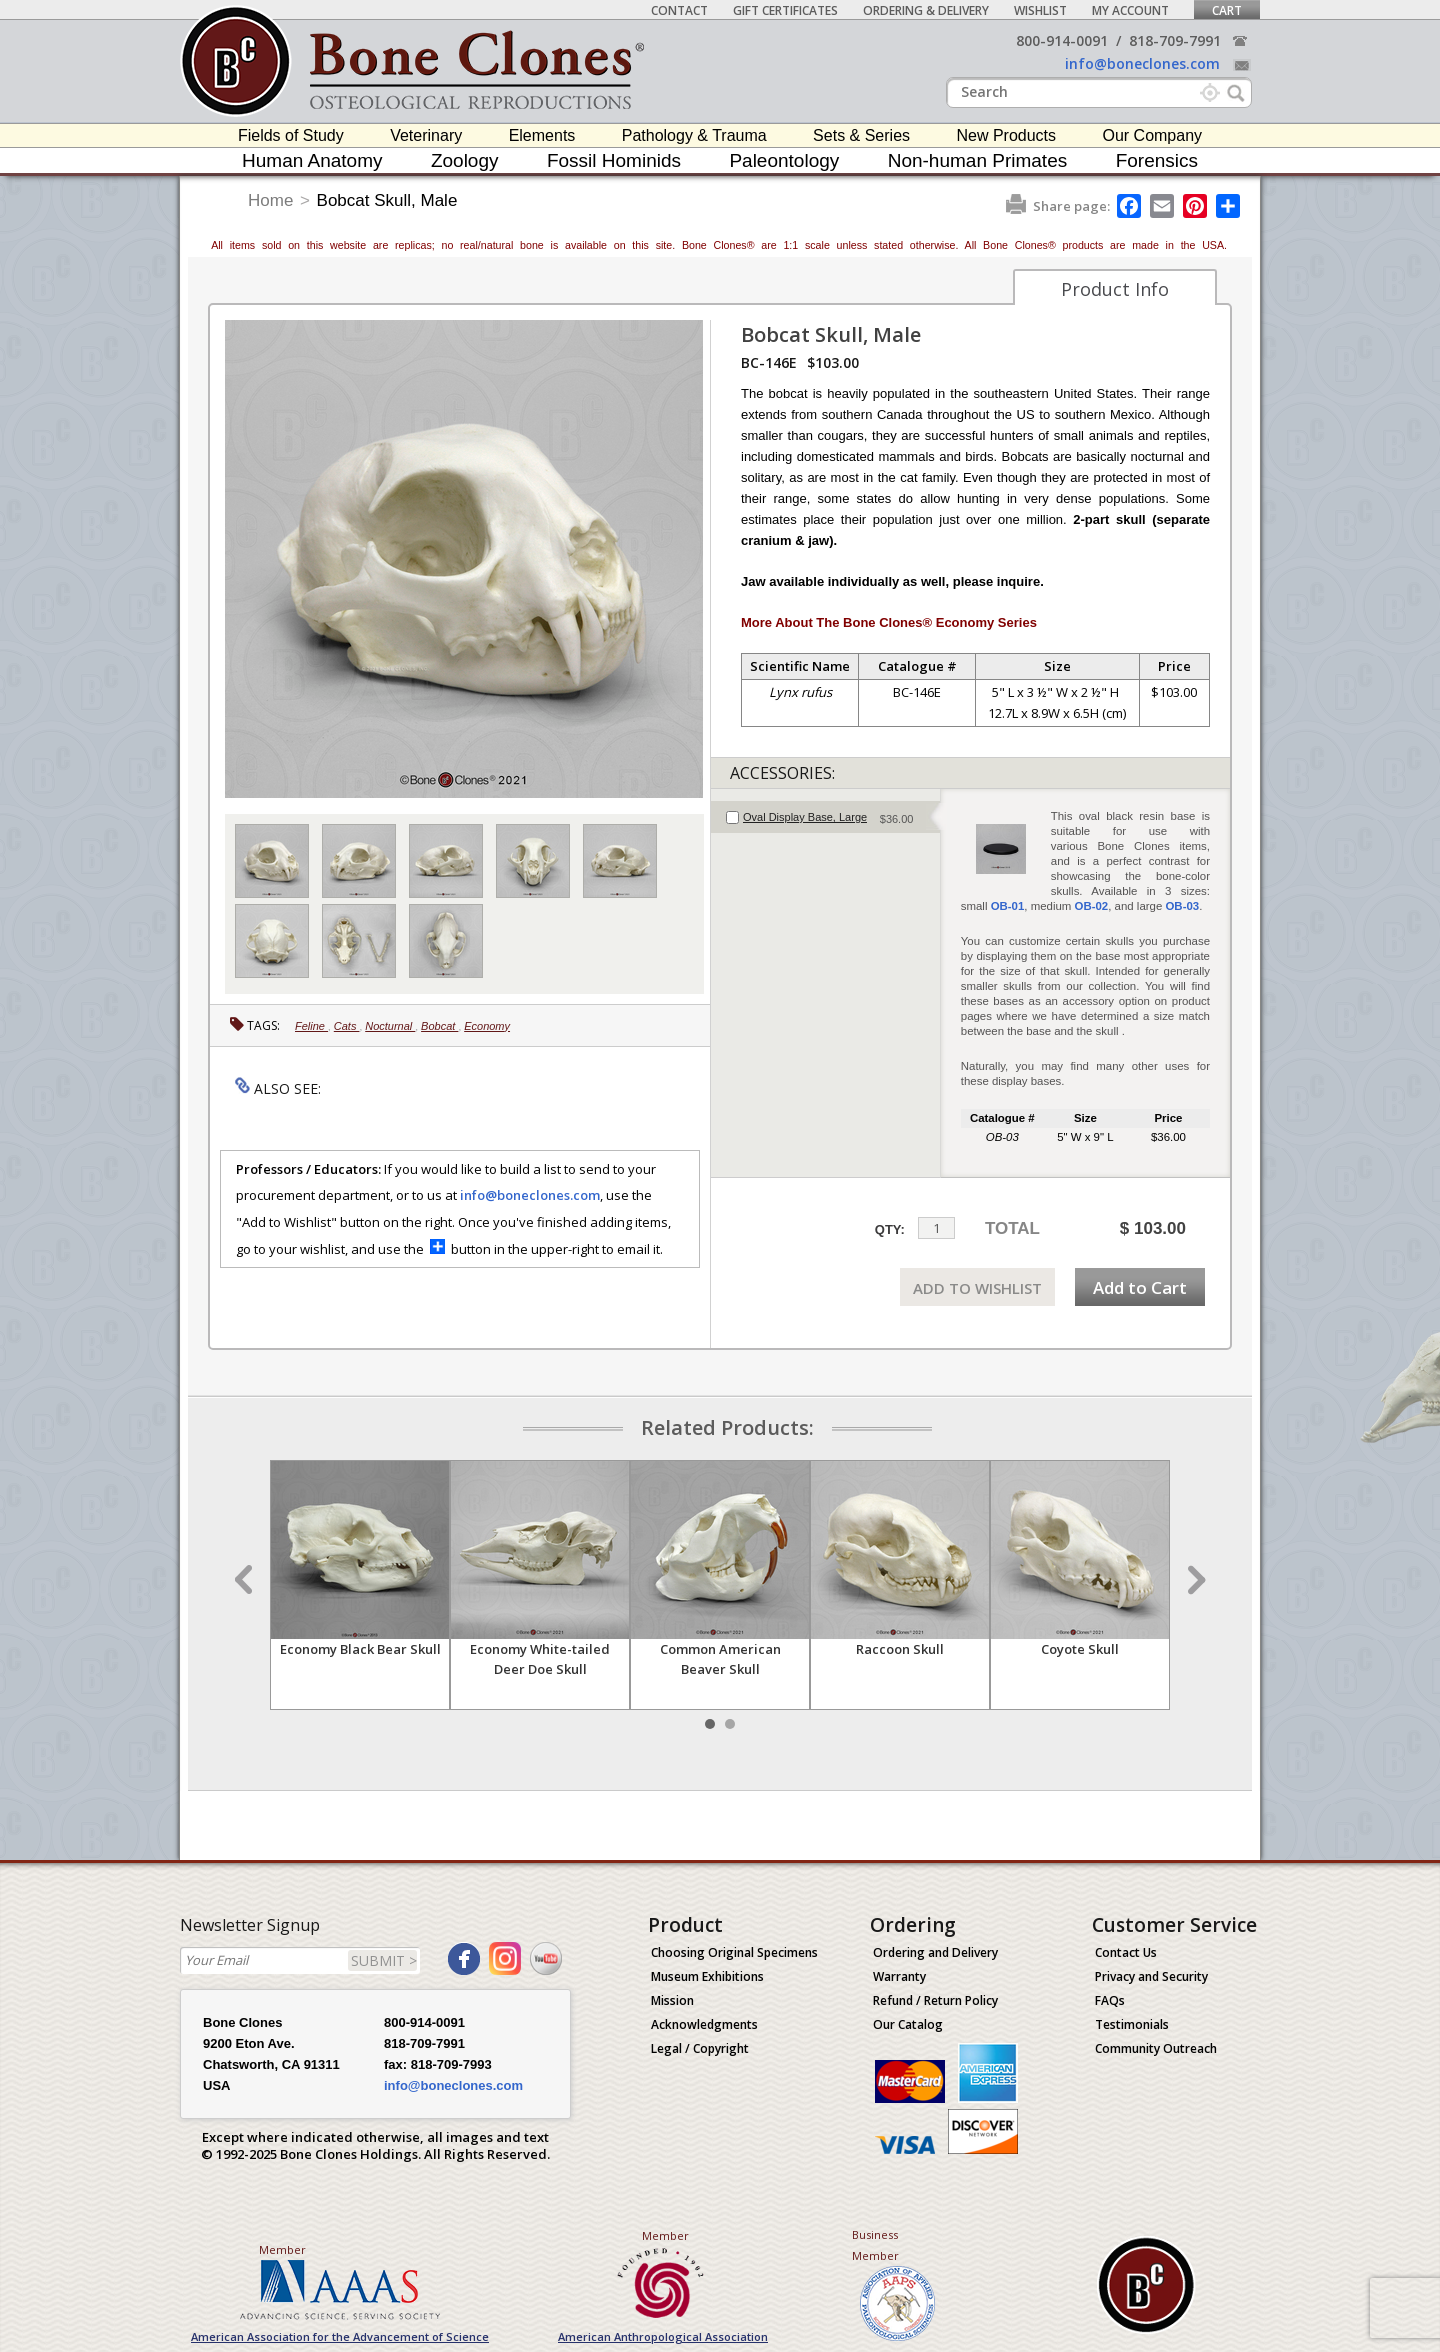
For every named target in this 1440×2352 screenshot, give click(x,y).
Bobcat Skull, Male (387, 200)
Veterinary (426, 135)
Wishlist (1040, 10)
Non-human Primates (978, 160)
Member (282, 2249)
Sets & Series (861, 135)
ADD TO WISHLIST (977, 1288)
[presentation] (825, 817)
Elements (542, 135)
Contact (679, 10)
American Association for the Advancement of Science (340, 2336)
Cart (1227, 10)
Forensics (1157, 160)
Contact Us (1126, 1952)
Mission (672, 2000)
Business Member (875, 2245)
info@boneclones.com (1142, 63)
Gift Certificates (785, 10)
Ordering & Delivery (926, 10)
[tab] (825, 817)
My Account (1130, 10)
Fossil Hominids (614, 160)
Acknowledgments (704, 2024)
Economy (487, 1026)
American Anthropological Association (663, 2336)
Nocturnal (390, 1026)
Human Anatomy (312, 160)
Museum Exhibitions (707, 1976)
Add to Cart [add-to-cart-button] (1140, 1287)
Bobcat (439, 1026)
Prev (246, 1580)
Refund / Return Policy (935, 2000)
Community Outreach (1156, 2048)
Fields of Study (291, 135)
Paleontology (784, 160)
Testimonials (1132, 2024)
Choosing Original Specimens (734, 1952)
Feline (311, 1026)
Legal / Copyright (700, 2048)
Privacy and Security (1151, 1976)
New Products (1006, 135)
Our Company (1152, 135)
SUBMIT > (384, 1960)
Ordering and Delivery (935, 1952)
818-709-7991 (1175, 40)
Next (1194, 1580)
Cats (347, 1026)
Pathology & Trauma (694, 135)
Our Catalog (908, 2024)
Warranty (899, 1976)
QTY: (890, 1229)
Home (270, 200)
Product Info (1115, 289)
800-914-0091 (1062, 40)
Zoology (465, 160)
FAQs (1110, 2000)
